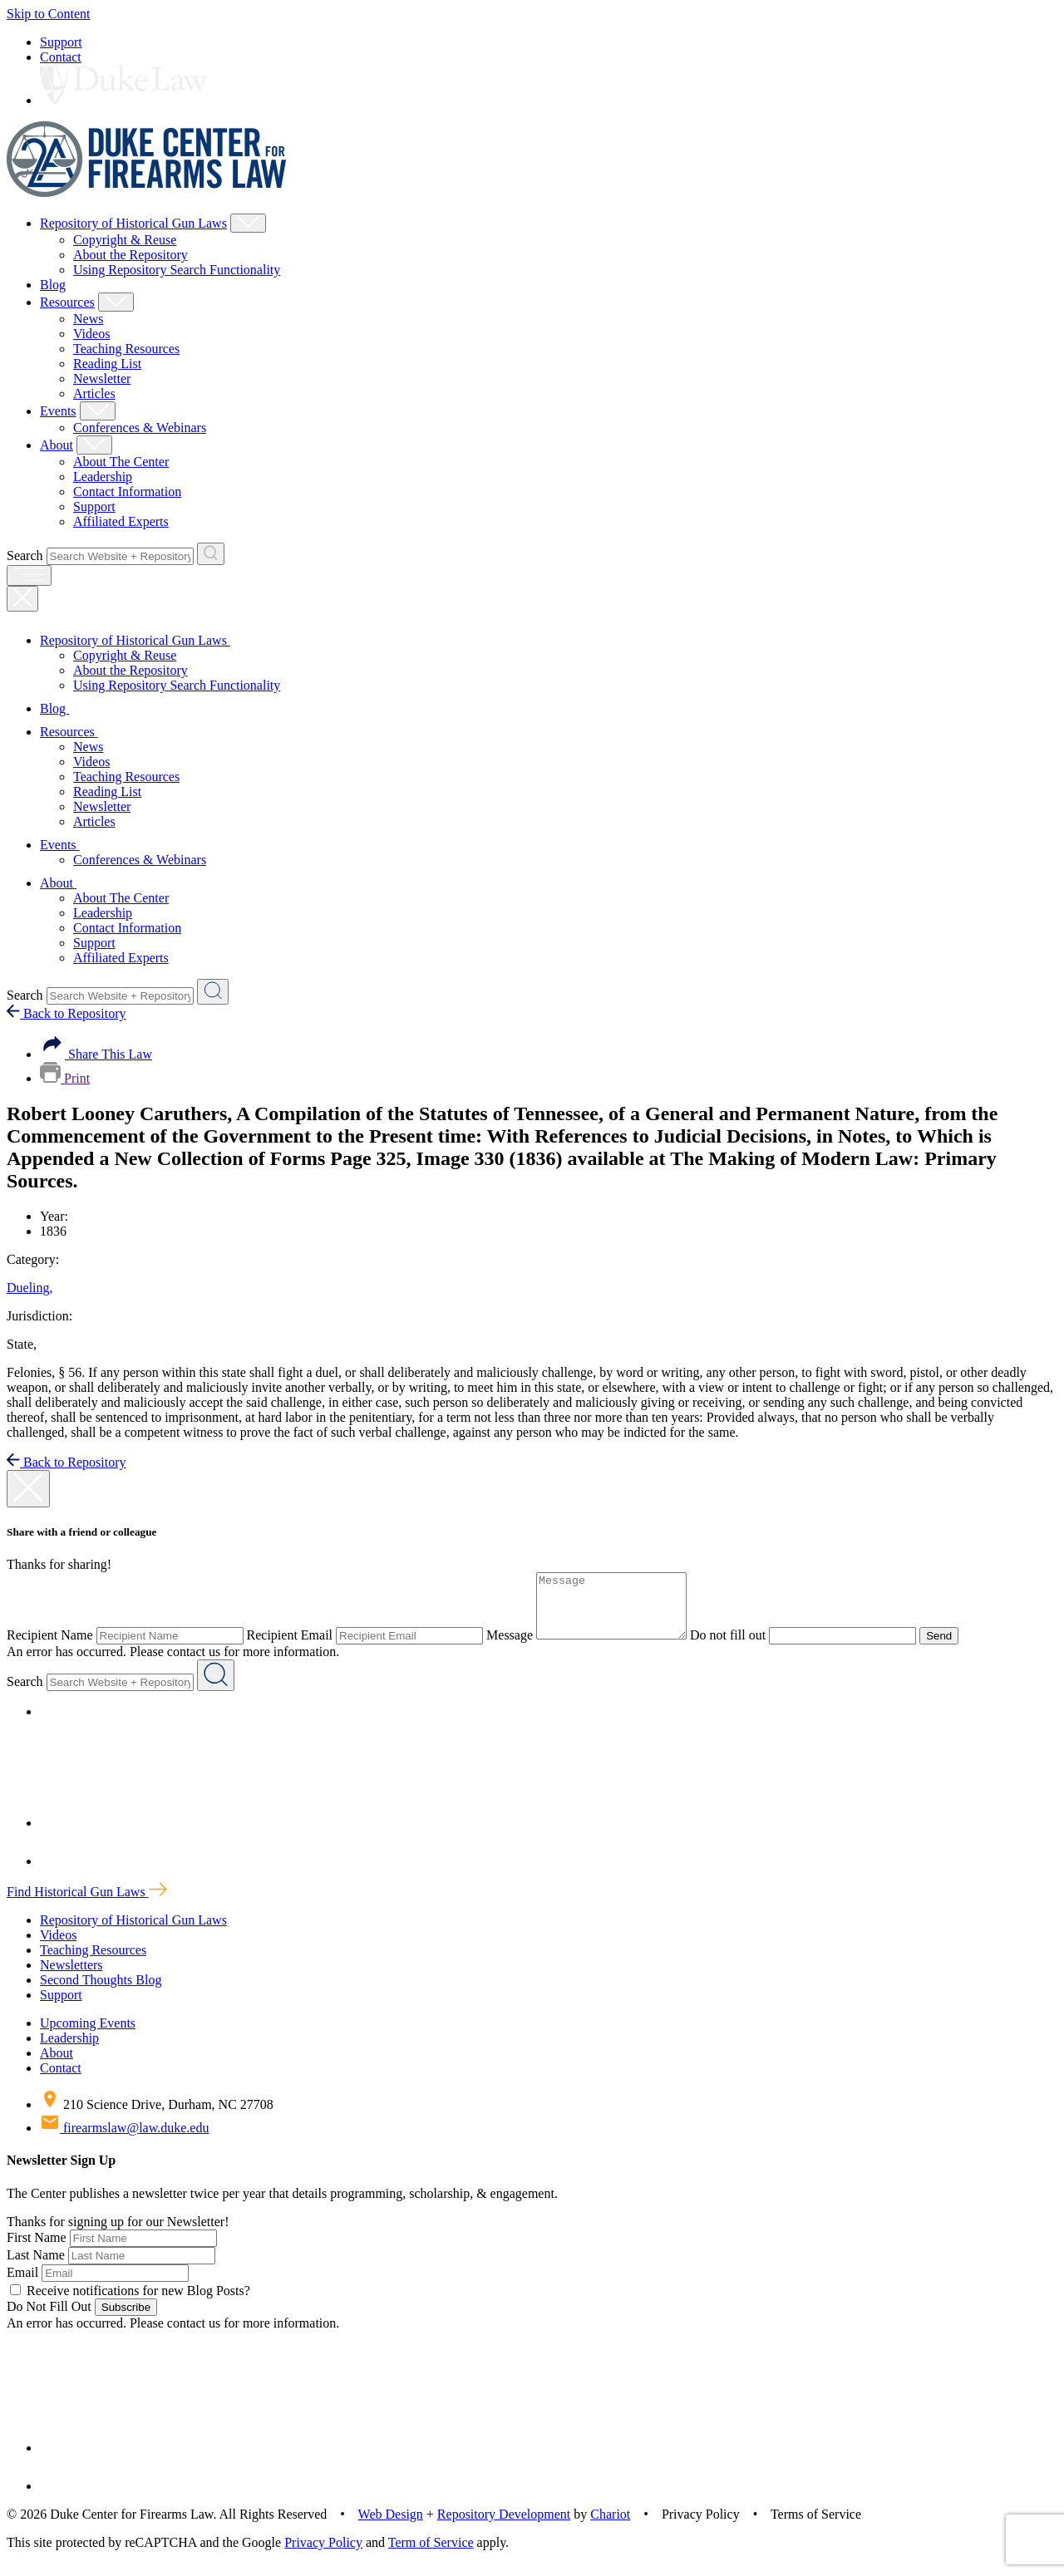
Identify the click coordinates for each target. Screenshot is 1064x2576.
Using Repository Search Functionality (176, 270)
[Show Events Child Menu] (98, 410)
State (22, 1344)
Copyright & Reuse (124, 240)
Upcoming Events (87, 2035)
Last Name (36, 2267)
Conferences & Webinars (139, 427)
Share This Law (96, 1054)
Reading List (107, 363)
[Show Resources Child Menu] (116, 302)
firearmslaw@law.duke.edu (124, 2140)
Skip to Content (48, 14)
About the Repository (130, 255)
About (56, 445)
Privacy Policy (323, 2555)
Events (58, 411)
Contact (60, 57)
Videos (91, 334)
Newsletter (102, 378)
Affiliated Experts (121, 521)
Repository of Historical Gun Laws (133, 223)
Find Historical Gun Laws (87, 1904)
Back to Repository (66, 1013)
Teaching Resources (126, 349)
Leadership (102, 476)
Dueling (30, 1288)
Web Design (390, 2526)
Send (955, 1648)
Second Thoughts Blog (100, 1992)
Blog (53, 285)
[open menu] (29, 575)
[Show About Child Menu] (94, 445)
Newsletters (71, 1977)
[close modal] (28, 1488)
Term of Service (431, 2555)
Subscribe (125, 2319)
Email (22, 2285)
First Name (36, 2250)
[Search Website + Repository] (210, 554)
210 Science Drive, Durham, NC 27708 (156, 2117)
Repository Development (503, 2526)
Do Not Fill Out (49, 2319)
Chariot (610, 2526)
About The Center (121, 462)
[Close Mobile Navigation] (22, 599)
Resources (67, 302)
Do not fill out (744, 1647)
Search (25, 555)
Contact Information (127, 491)
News (88, 319)
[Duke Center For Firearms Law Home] (147, 192)
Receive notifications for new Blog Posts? (130, 2303)
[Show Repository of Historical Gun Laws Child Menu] (248, 223)
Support (61, 42)
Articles (94, 393)
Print (65, 1078)
